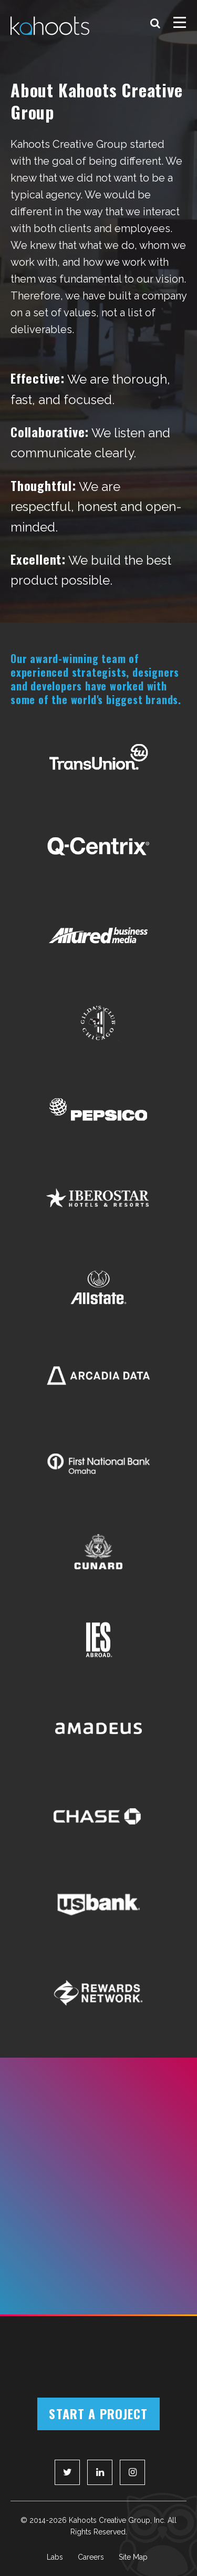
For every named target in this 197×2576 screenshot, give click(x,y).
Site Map (133, 2557)
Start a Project (98, 2413)
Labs (55, 2557)
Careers (91, 2557)
